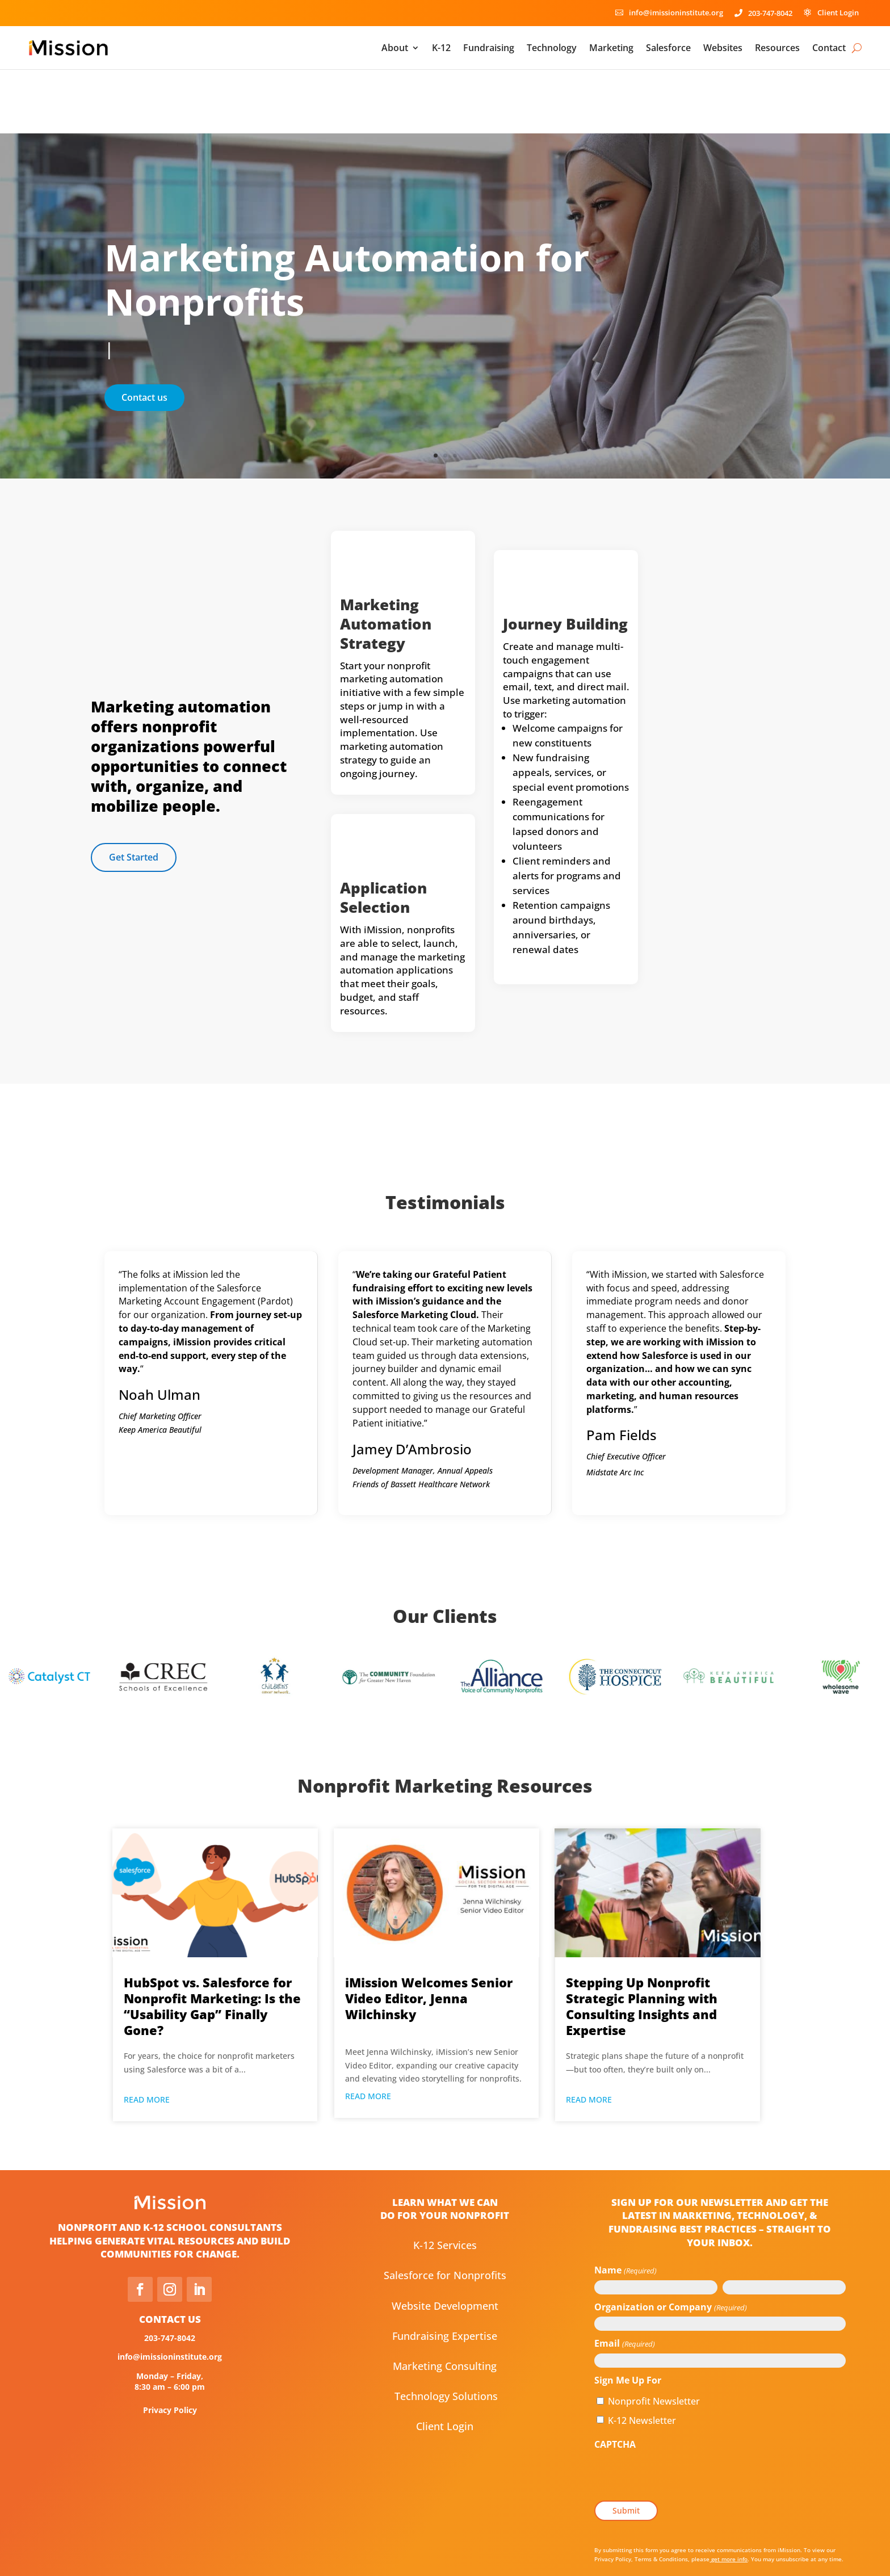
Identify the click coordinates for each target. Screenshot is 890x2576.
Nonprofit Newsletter (654, 2337)
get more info (729, 2495)
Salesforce (668, 47)
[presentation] (680, 2412)
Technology (552, 47)
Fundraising (488, 47)
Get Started (133, 793)
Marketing (611, 47)
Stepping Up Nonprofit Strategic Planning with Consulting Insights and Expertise (641, 1942)
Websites (722, 47)
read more (147, 2035)
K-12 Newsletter (642, 2356)
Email (624, 2280)
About (394, 47)
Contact (829, 47)
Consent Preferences (445, 2551)
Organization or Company (670, 2244)
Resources (777, 47)
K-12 (441, 47)
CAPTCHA (615, 2380)
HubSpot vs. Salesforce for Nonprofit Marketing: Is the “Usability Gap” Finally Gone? (212, 1942)
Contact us (144, 334)
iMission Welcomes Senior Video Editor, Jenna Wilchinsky (429, 1934)
